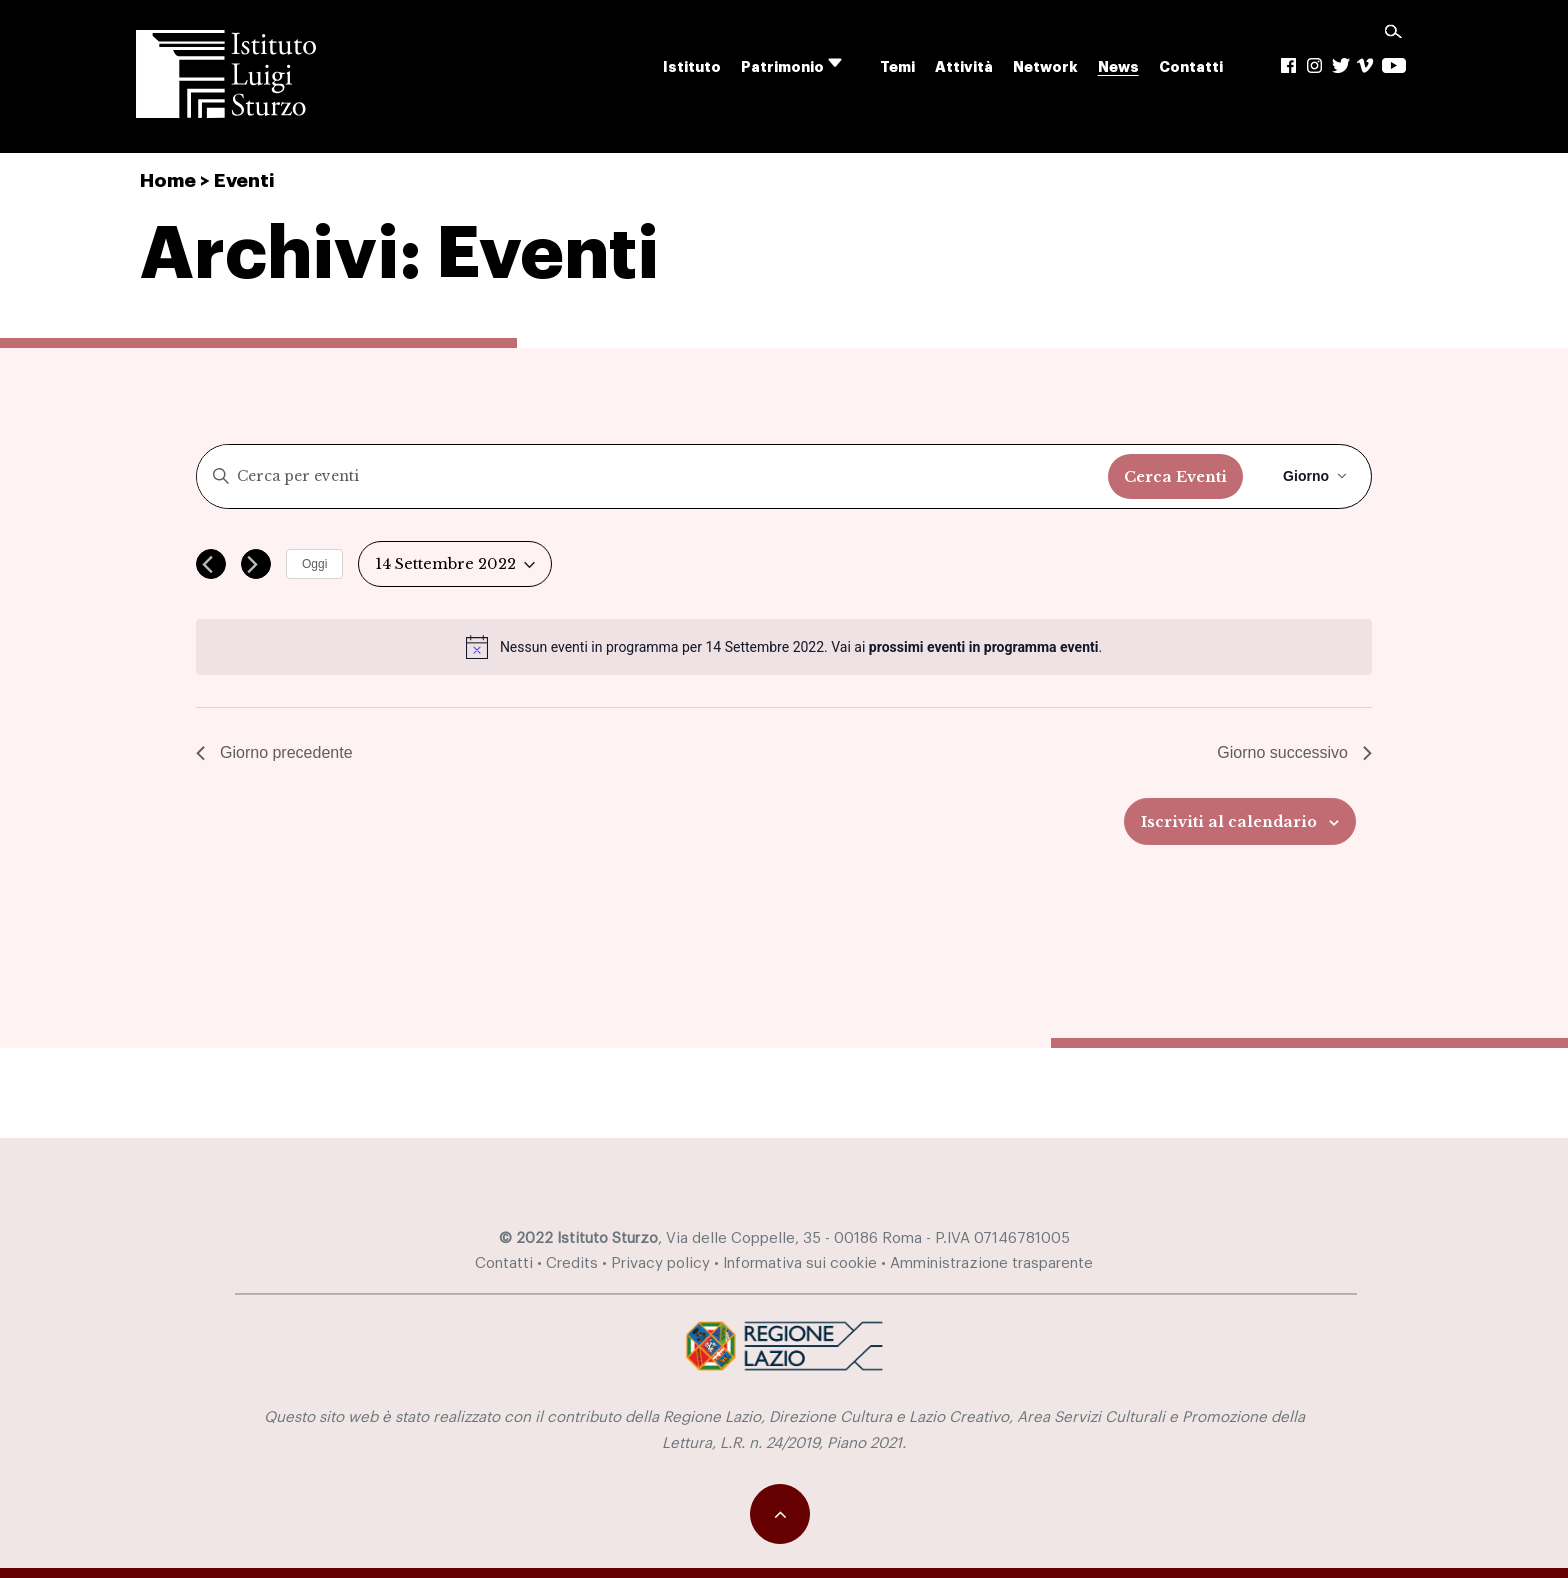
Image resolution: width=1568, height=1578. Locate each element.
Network (1045, 67)
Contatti (1191, 67)
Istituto (692, 67)
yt (1394, 65)
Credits (572, 1263)
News (1118, 67)
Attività (964, 67)
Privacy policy (660, 1263)
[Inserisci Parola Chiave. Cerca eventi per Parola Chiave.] (652, 476)
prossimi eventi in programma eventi (984, 647)
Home (168, 180)
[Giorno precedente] (211, 564)
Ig (1315, 65)
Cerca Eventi (1175, 477)
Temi (897, 67)
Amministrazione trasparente (991, 1263)
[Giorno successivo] (256, 564)
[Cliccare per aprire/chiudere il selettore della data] (455, 564)
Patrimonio (782, 67)
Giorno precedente (274, 752)
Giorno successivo (1294, 752)
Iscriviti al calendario (1229, 822)
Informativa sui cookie (800, 1263)
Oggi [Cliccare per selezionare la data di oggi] (314, 564)
